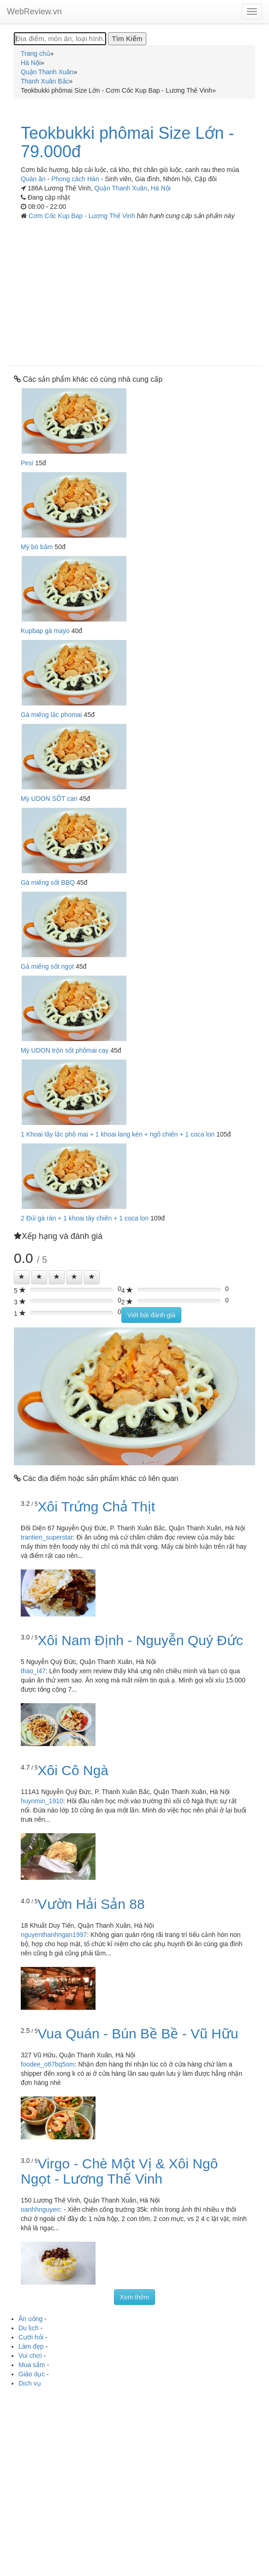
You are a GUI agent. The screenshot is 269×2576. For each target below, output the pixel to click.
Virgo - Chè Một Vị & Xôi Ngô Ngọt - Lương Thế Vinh (119, 2171)
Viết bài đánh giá (151, 1315)
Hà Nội (161, 188)
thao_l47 (33, 1671)
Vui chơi (30, 2355)
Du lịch (28, 2328)
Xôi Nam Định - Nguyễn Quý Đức (140, 1640)
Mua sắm (31, 2365)
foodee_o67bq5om (48, 2064)
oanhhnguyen (40, 2209)
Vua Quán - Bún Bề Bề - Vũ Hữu (138, 2033)
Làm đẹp (31, 2346)
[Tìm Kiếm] (127, 38)
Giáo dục (31, 2374)
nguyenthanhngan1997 (54, 1934)
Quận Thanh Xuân (120, 188)
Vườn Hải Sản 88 (91, 1904)
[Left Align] (22, 1277)
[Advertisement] (134, 289)
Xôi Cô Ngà (73, 1770)
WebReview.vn (34, 11)
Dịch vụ (29, 2383)
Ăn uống (30, 2318)
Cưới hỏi (30, 2337)
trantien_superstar (47, 1537)
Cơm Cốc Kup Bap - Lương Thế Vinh (83, 215)
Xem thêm (134, 2297)
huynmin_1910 (42, 1801)
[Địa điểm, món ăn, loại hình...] (60, 38)
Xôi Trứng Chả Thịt (96, 1506)
